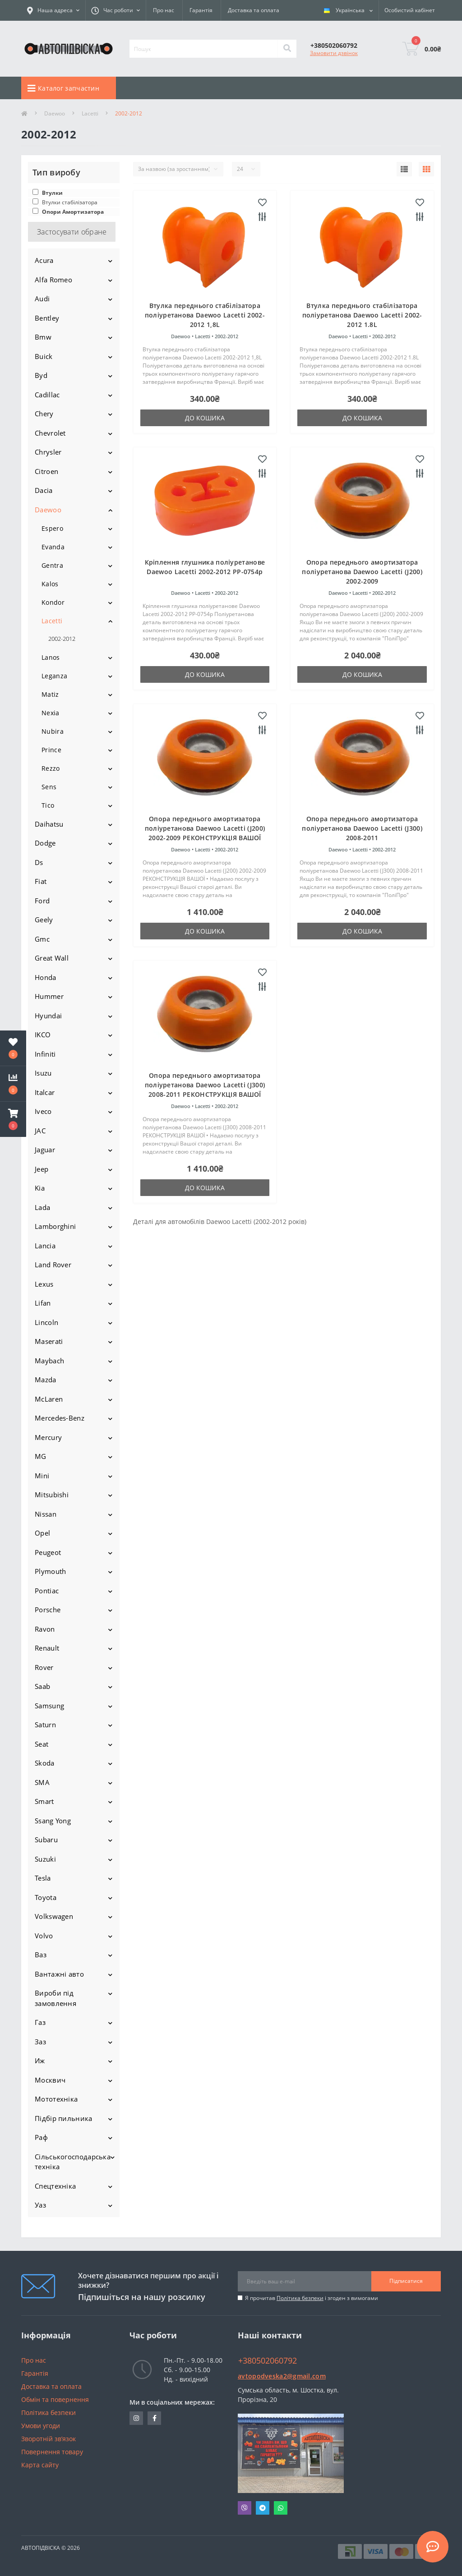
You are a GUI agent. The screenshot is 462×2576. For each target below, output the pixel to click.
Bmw (43, 336)
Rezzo (51, 768)
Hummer (49, 996)
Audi (42, 298)
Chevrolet (50, 432)
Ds (39, 862)
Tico (48, 805)
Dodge (45, 842)
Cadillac (47, 394)
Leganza (54, 676)
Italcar (45, 1092)
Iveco (43, 1111)
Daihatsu (49, 823)
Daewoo (54, 113)
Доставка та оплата (253, 10)
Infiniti (45, 1053)
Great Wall (52, 957)
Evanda (53, 547)
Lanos (51, 657)
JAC (40, 1130)
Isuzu (43, 1072)
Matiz (50, 694)
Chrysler (48, 451)
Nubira (53, 731)
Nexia (51, 712)
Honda (45, 977)
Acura (44, 260)
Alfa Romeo (53, 279)
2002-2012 (61, 639)
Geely (44, 919)
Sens (49, 786)
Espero (52, 528)
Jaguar (45, 1149)
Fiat (40, 881)
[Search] (286, 49)
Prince (51, 749)
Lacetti (90, 113)
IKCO (43, 1034)
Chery (44, 413)
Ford (42, 900)
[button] (13, 1119)
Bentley (47, 317)
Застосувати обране (71, 232)
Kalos (50, 584)
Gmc (42, 938)
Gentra (52, 565)
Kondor (53, 602)
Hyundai (48, 1015)
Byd (41, 375)
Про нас (163, 10)
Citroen (46, 471)
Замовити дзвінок (334, 53)
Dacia (44, 490)
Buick (44, 356)
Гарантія (201, 10)
